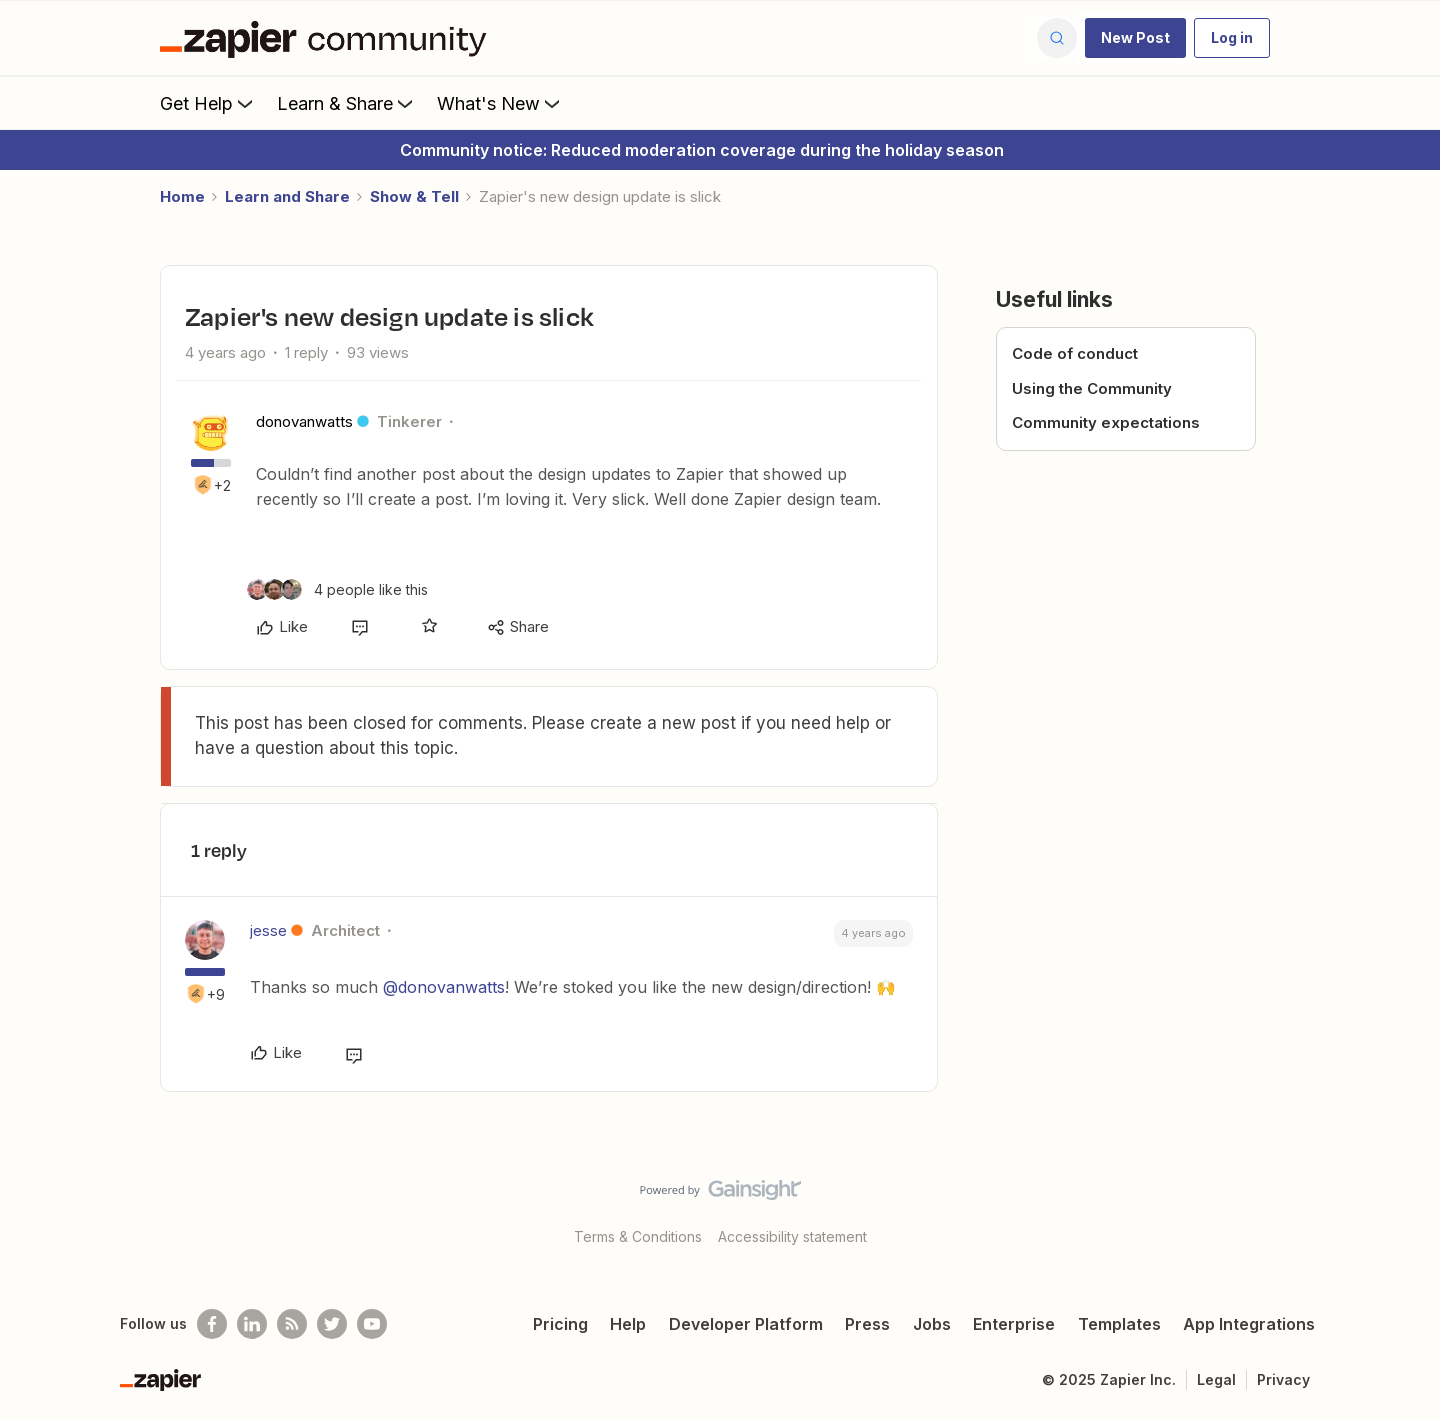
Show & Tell (414, 196)
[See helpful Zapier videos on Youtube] (372, 1324)
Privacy (1283, 1379)
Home (182, 196)
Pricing (560, 1324)
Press (867, 1324)
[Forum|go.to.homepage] (328, 38)
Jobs (932, 1324)
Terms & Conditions (638, 1236)
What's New (500, 103)
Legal (1216, 1379)
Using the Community (1092, 388)
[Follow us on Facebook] (212, 1324)
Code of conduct (1075, 353)
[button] (1135, 38)
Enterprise (1014, 1324)
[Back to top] (1400, 1207)
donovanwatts (304, 421)
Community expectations (1106, 422)
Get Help (208, 103)
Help (628, 1324)
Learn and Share (287, 196)
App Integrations (1249, 1324)
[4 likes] (337, 589)
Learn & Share (347, 103)
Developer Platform (746, 1324)
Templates (1119, 1324)
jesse (268, 930)
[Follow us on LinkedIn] (252, 1324)
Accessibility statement (792, 1236)
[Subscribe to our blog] (292, 1324)
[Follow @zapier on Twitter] (332, 1324)
